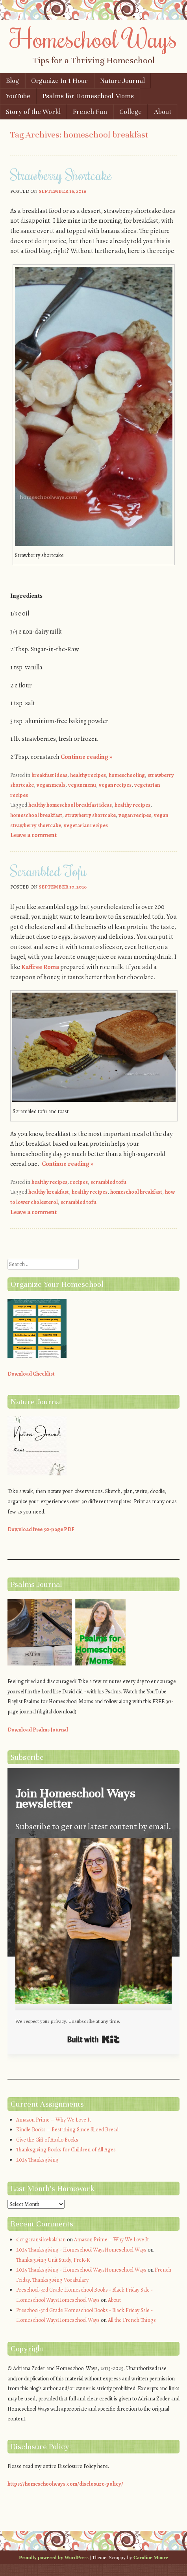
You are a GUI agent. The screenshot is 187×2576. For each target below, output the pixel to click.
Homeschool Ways (93, 38)
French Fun (90, 112)
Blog (12, 81)
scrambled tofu (108, 1182)
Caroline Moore (150, 2557)
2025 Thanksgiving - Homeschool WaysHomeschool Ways (81, 2250)
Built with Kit (93, 2039)
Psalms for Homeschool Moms (88, 96)
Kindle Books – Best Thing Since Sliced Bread (67, 2129)
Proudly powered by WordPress (53, 2557)
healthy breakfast (48, 1192)
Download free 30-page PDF (40, 1529)
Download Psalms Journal (37, 1729)
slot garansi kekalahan (41, 2239)
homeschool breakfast (36, 815)
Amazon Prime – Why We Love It (53, 2119)
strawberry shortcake (90, 815)
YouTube (18, 96)
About (162, 112)
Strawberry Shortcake (61, 175)
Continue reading (86, 757)
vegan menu (82, 785)
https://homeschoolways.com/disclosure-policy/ (65, 2484)
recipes (79, 1182)
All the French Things (132, 2320)
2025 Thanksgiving (37, 2160)
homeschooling (127, 775)
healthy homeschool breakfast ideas (70, 805)
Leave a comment (33, 835)
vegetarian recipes (86, 825)
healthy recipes (88, 775)
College (130, 112)
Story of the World (33, 112)
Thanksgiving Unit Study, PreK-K (53, 2260)
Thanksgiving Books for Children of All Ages (66, 2149)
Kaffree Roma (40, 967)
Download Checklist (31, 1374)
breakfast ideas (49, 775)
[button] (93, 1922)
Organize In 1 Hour (59, 81)
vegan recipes (115, 785)
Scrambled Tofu (48, 871)
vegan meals (51, 785)
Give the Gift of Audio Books (47, 2140)
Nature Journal (122, 81)
